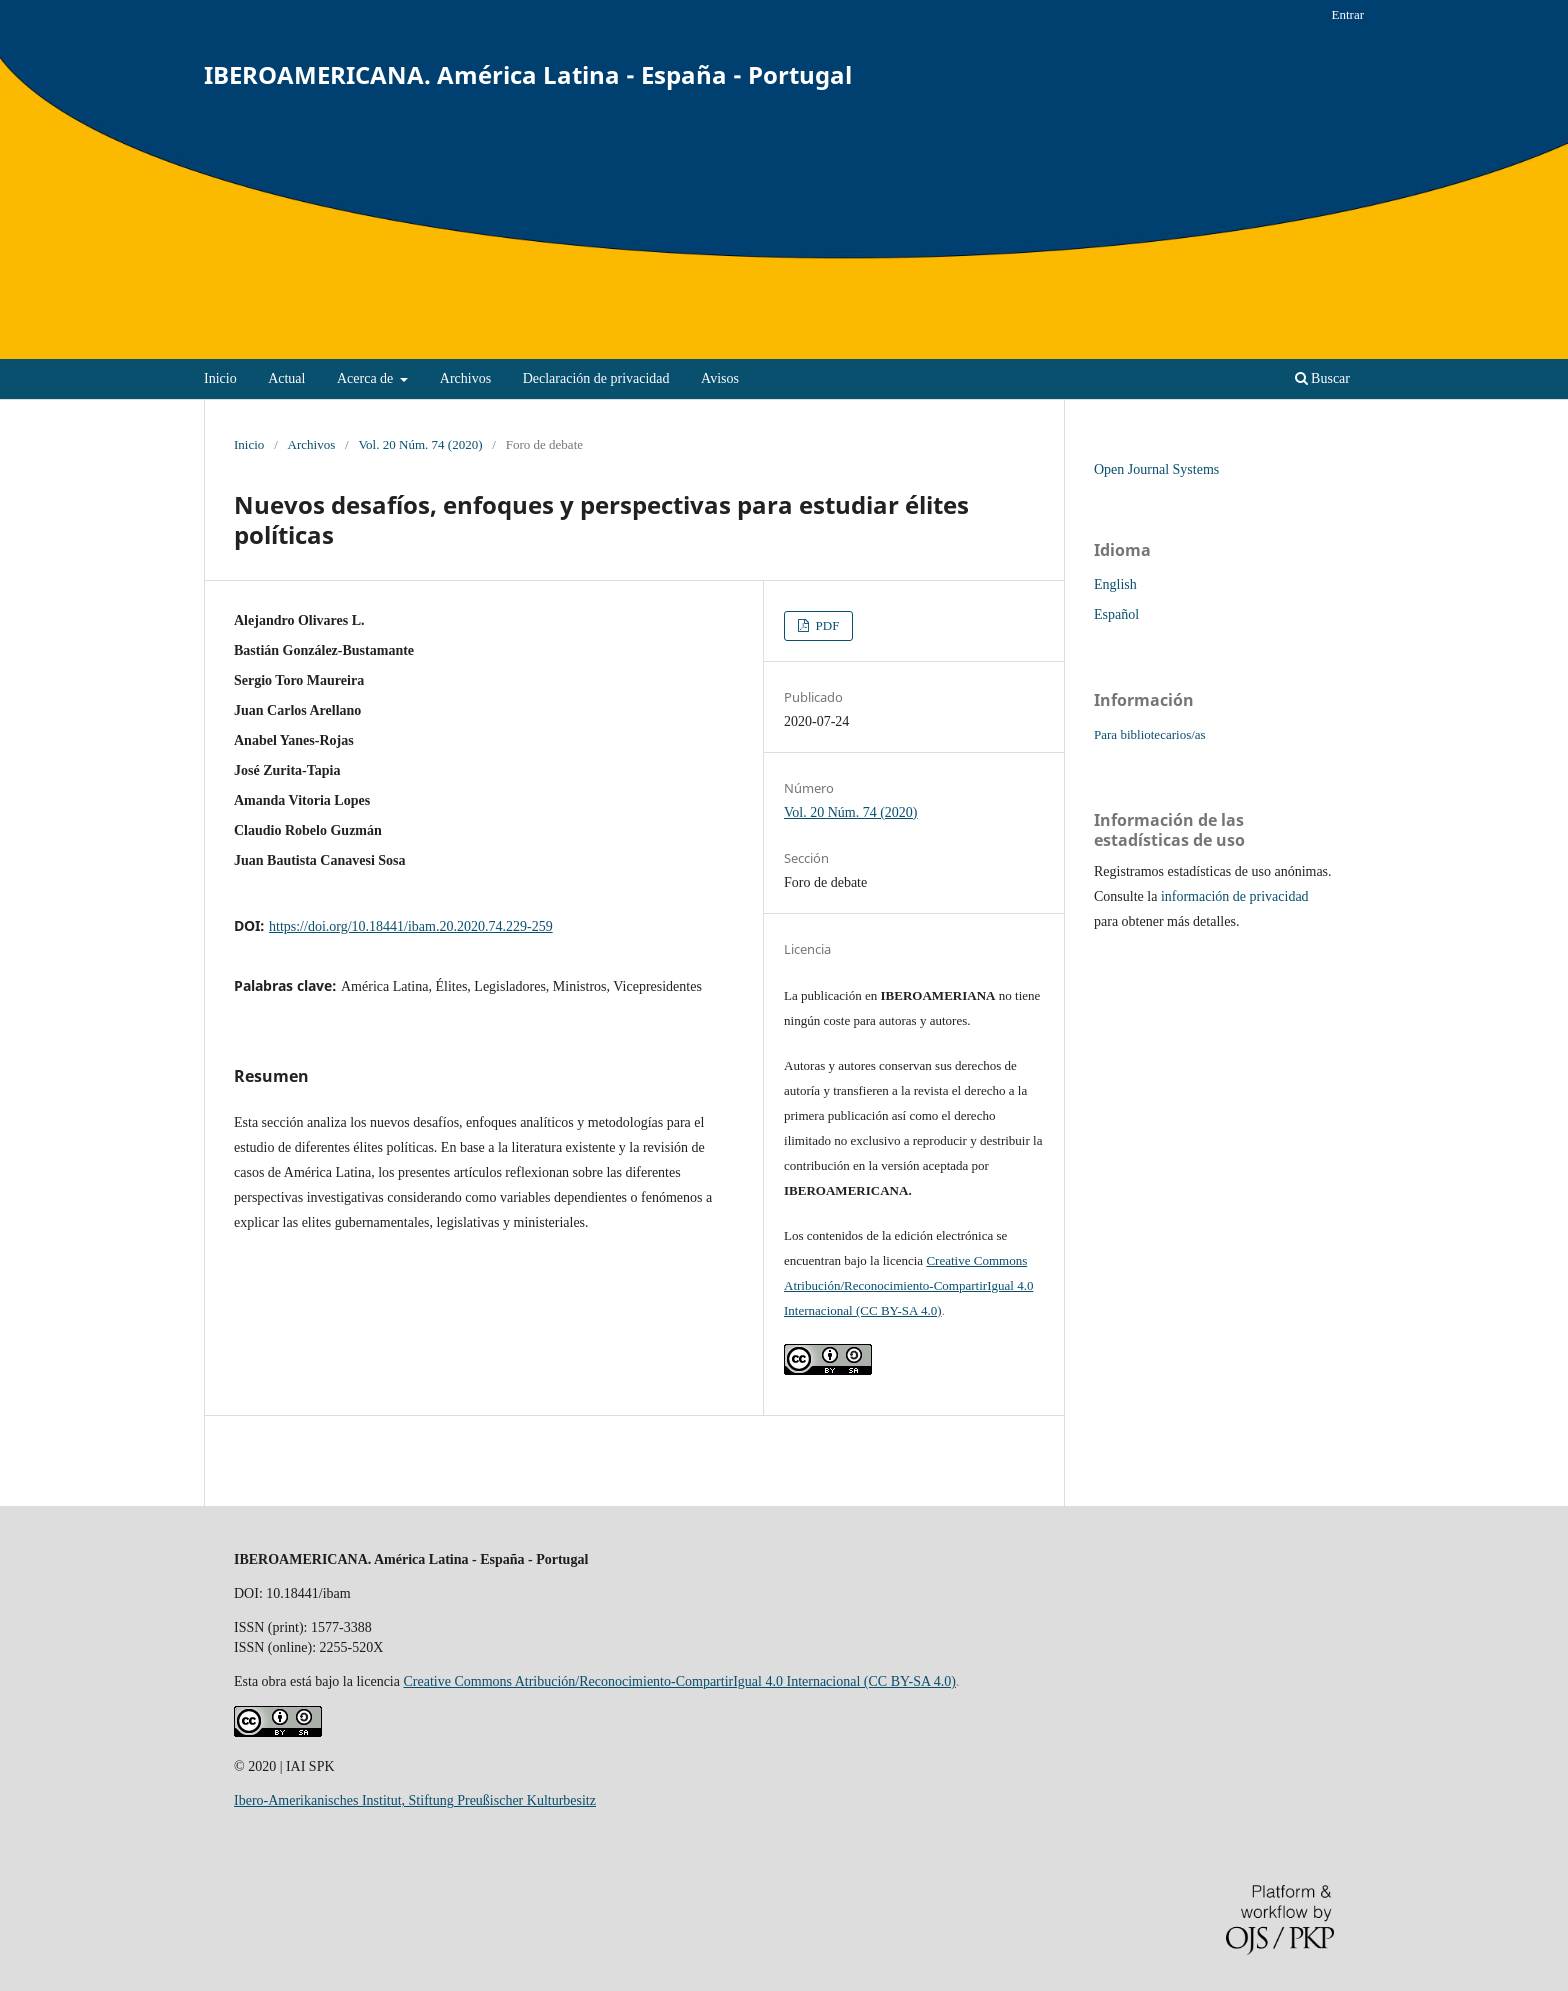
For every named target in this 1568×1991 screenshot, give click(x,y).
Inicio (220, 378)
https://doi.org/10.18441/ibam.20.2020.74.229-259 (411, 926)
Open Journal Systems (1156, 469)
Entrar (1347, 14)
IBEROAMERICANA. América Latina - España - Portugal (528, 74)
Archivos (465, 378)
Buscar (1322, 378)
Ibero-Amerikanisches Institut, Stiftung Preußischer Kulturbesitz (415, 1800)
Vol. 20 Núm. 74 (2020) (420, 444)
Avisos (720, 378)
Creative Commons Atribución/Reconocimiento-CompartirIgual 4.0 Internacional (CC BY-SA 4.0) (908, 1285)
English (1115, 584)
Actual (286, 378)
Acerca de (367, 378)
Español (1116, 614)
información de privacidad (1235, 896)
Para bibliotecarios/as (1150, 734)
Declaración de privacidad (596, 378)
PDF (825, 625)
